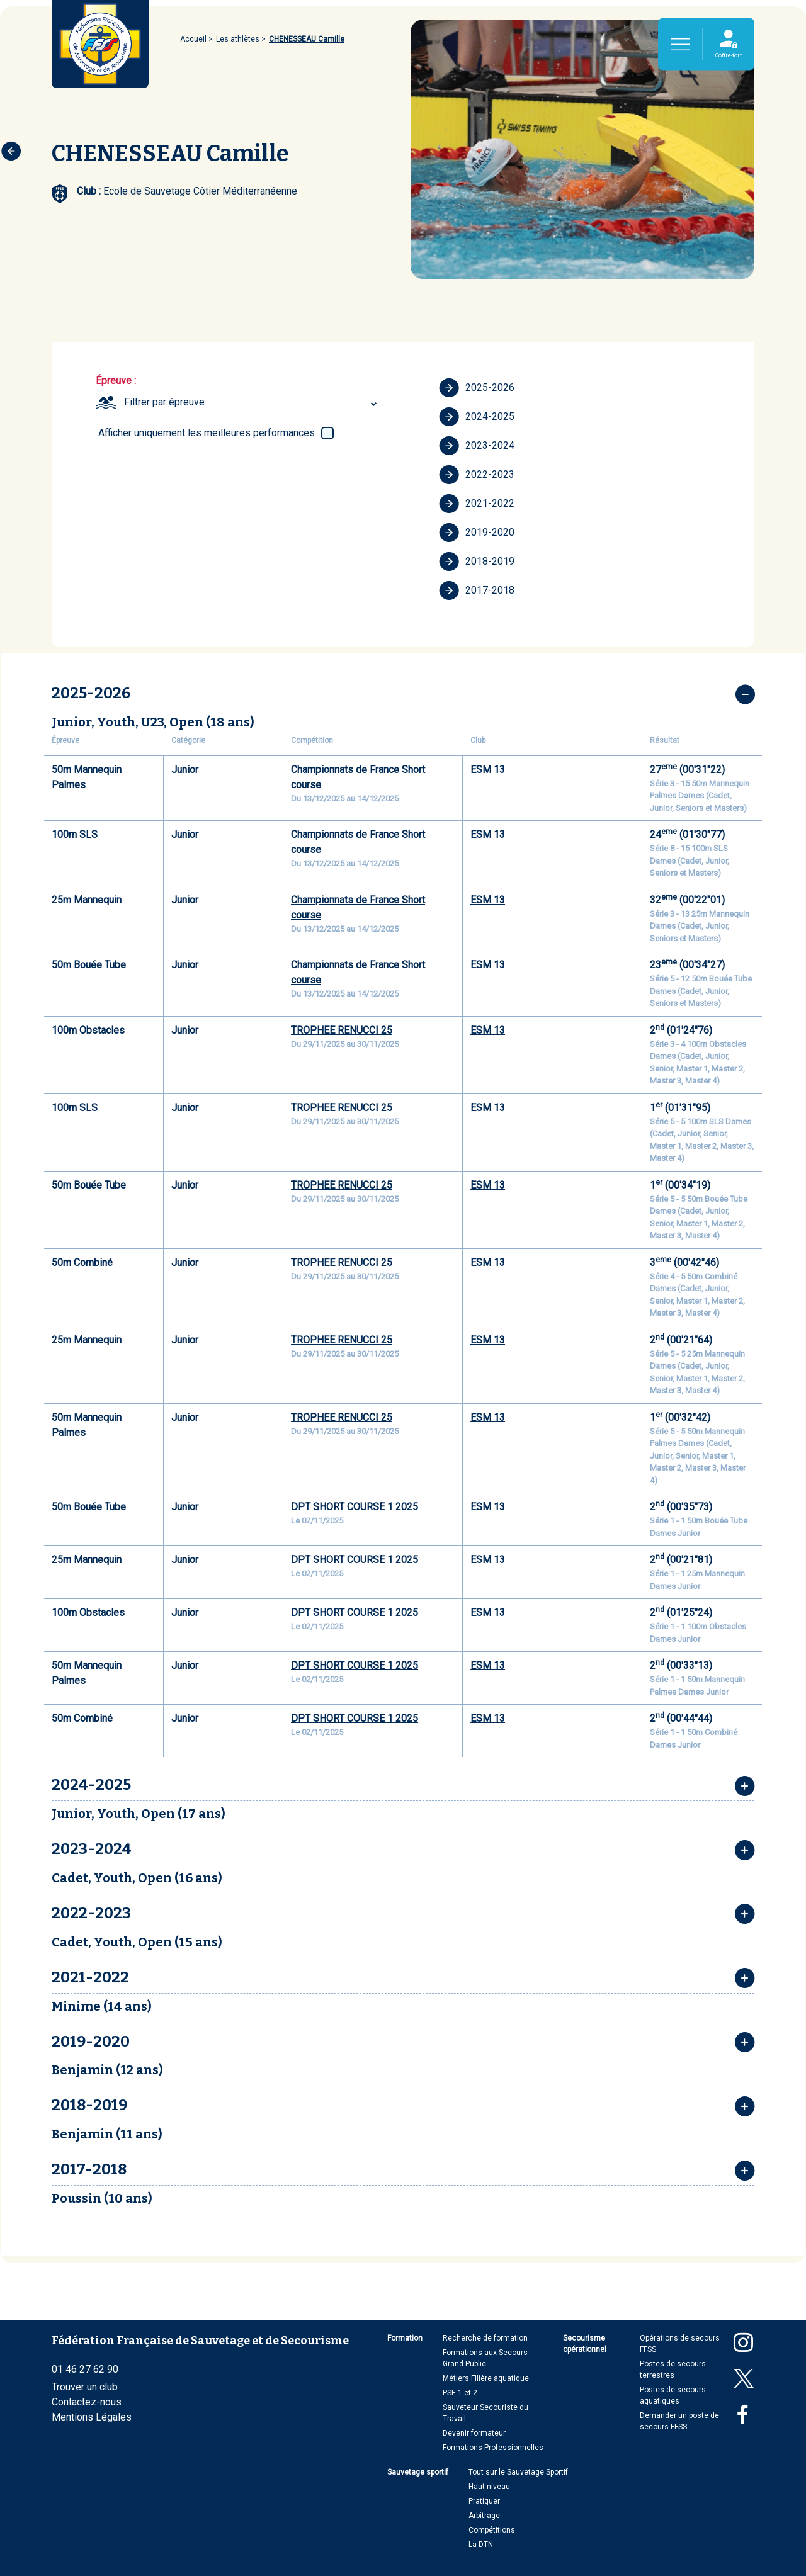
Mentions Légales (92, 2417)
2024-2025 (476, 417)
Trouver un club (85, 2387)
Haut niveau (489, 2486)
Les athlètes (237, 39)
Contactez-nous (87, 2402)
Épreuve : (116, 381)
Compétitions (491, 2530)
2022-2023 (476, 475)
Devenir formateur (474, 2433)
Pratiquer (484, 2501)
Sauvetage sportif (417, 2472)
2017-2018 (476, 590)
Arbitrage (484, 2515)
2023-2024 (476, 446)
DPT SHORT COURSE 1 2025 (354, 1507)
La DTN (480, 2544)
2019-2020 (476, 533)
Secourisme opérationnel (584, 2344)
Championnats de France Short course (358, 777)
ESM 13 (487, 770)
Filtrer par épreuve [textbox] (164, 402)
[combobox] (252, 402)
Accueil (193, 39)
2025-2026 (476, 388)
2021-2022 (476, 504)
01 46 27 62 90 (85, 2369)
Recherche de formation (485, 2338)
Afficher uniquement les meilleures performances (206, 433)
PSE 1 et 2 (460, 2392)
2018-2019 (476, 561)
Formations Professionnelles (493, 2447)
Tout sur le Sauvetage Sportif (518, 2472)
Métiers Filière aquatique (486, 2378)
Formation (405, 2338)
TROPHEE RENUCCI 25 (341, 1030)
